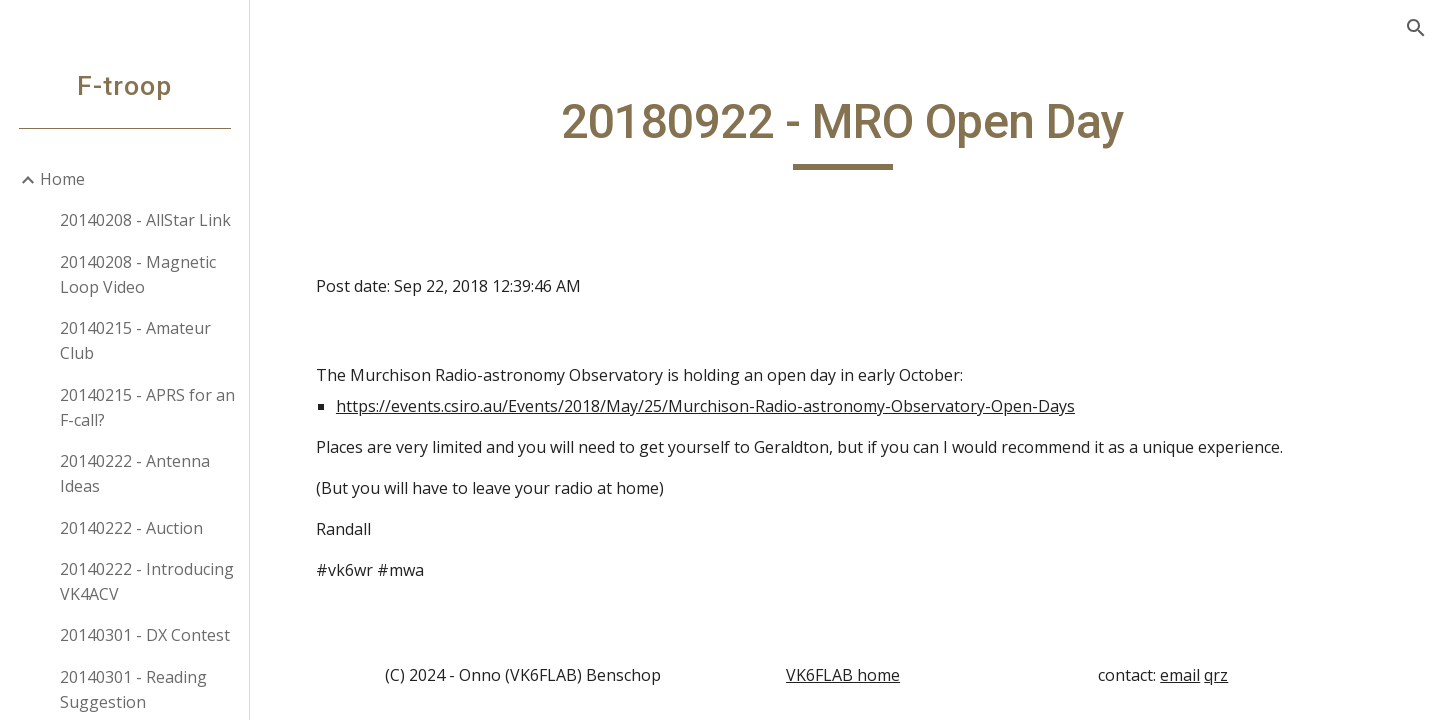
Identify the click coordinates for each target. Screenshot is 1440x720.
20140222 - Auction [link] (131, 528)
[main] (845, 131)
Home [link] (62, 179)
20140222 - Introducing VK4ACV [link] (147, 581)
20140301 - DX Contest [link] (145, 635)
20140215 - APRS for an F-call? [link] (147, 407)
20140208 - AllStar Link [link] (145, 220)
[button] (1416, 28)
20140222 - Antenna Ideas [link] (135, 473)
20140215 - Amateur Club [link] (135, 340)
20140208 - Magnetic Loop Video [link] (138, 274)
